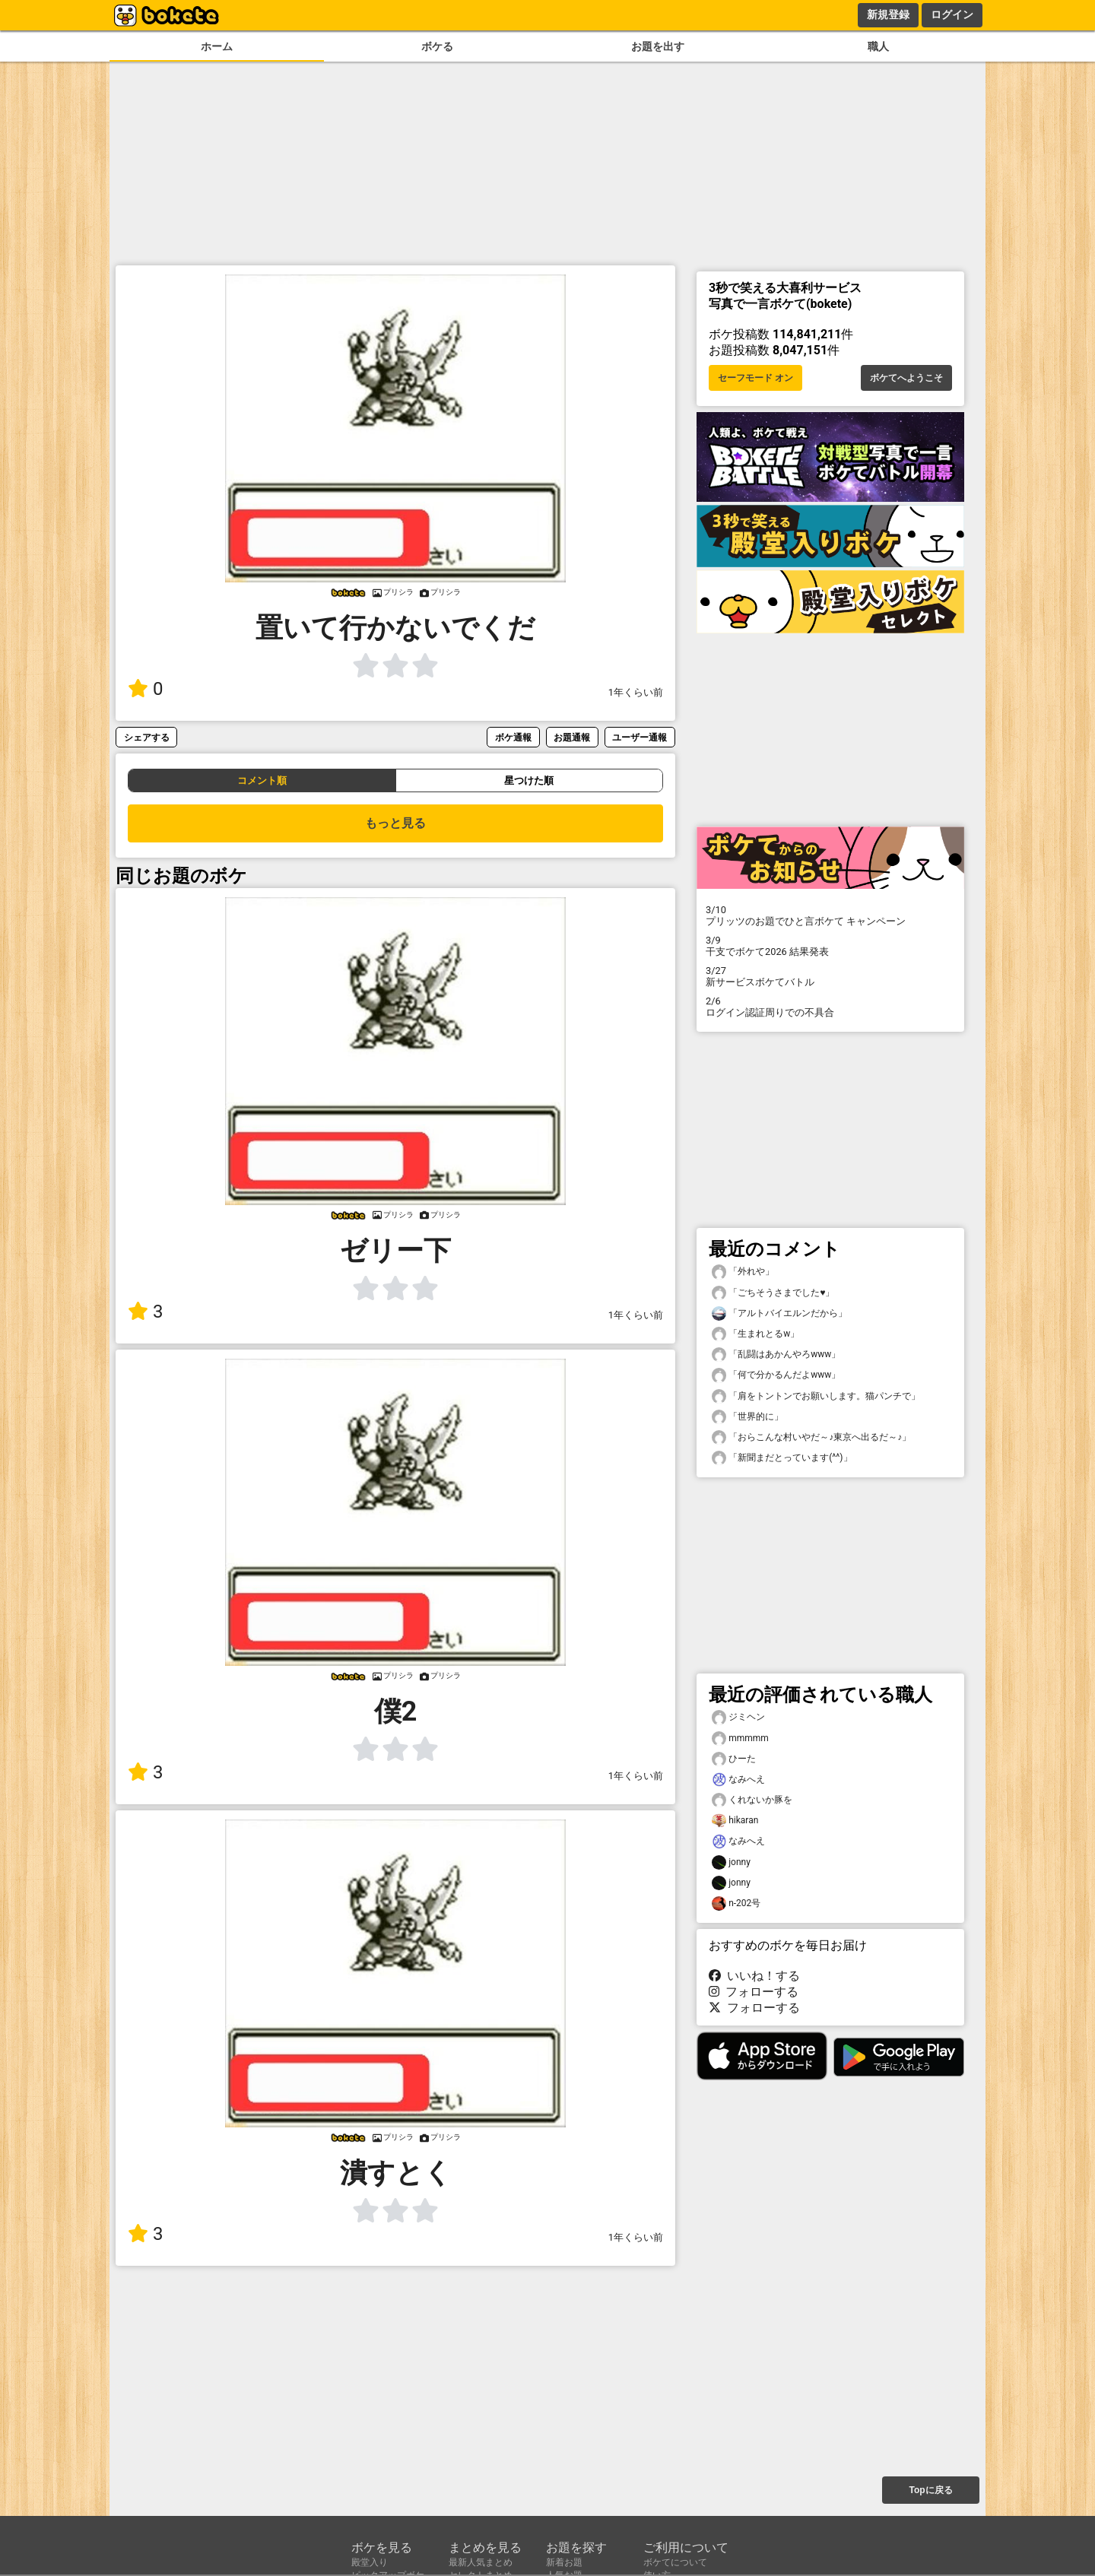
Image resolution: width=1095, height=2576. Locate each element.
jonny (731, 1862)
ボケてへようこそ (906, 378)
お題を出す (657, 46)
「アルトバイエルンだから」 (779, 1313)
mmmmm (740, 1738)
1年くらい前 (635, 692)
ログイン (952, 14)
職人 (878, 46)
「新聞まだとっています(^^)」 (782, 1458)
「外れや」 (743, 1271)
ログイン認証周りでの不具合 (830, 1006)
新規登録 (888, 14)
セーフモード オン (755, 378)
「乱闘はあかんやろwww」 (776, 1354)
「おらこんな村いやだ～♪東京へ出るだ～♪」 (811, 1437)
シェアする (147, 737)
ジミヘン (738, 1717)
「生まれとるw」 (755, 1334)
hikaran (735, 1820)
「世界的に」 (747, 1417)
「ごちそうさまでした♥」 (773, 1293)
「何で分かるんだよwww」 (776, 1375)
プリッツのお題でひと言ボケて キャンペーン (830, 915)
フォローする (753, 1991)
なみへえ (738, 1779)
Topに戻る (930, 2490)
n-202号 (736, 1903)
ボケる (437, 46)
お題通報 (572, 737)
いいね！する (754, 1975)
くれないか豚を (752, 1800)
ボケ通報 (513, 737)
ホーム (217, 46)
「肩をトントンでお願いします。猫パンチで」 (816, 1396)
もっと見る (395, 823)
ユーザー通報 (639, 737)
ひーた (734, 1759)
